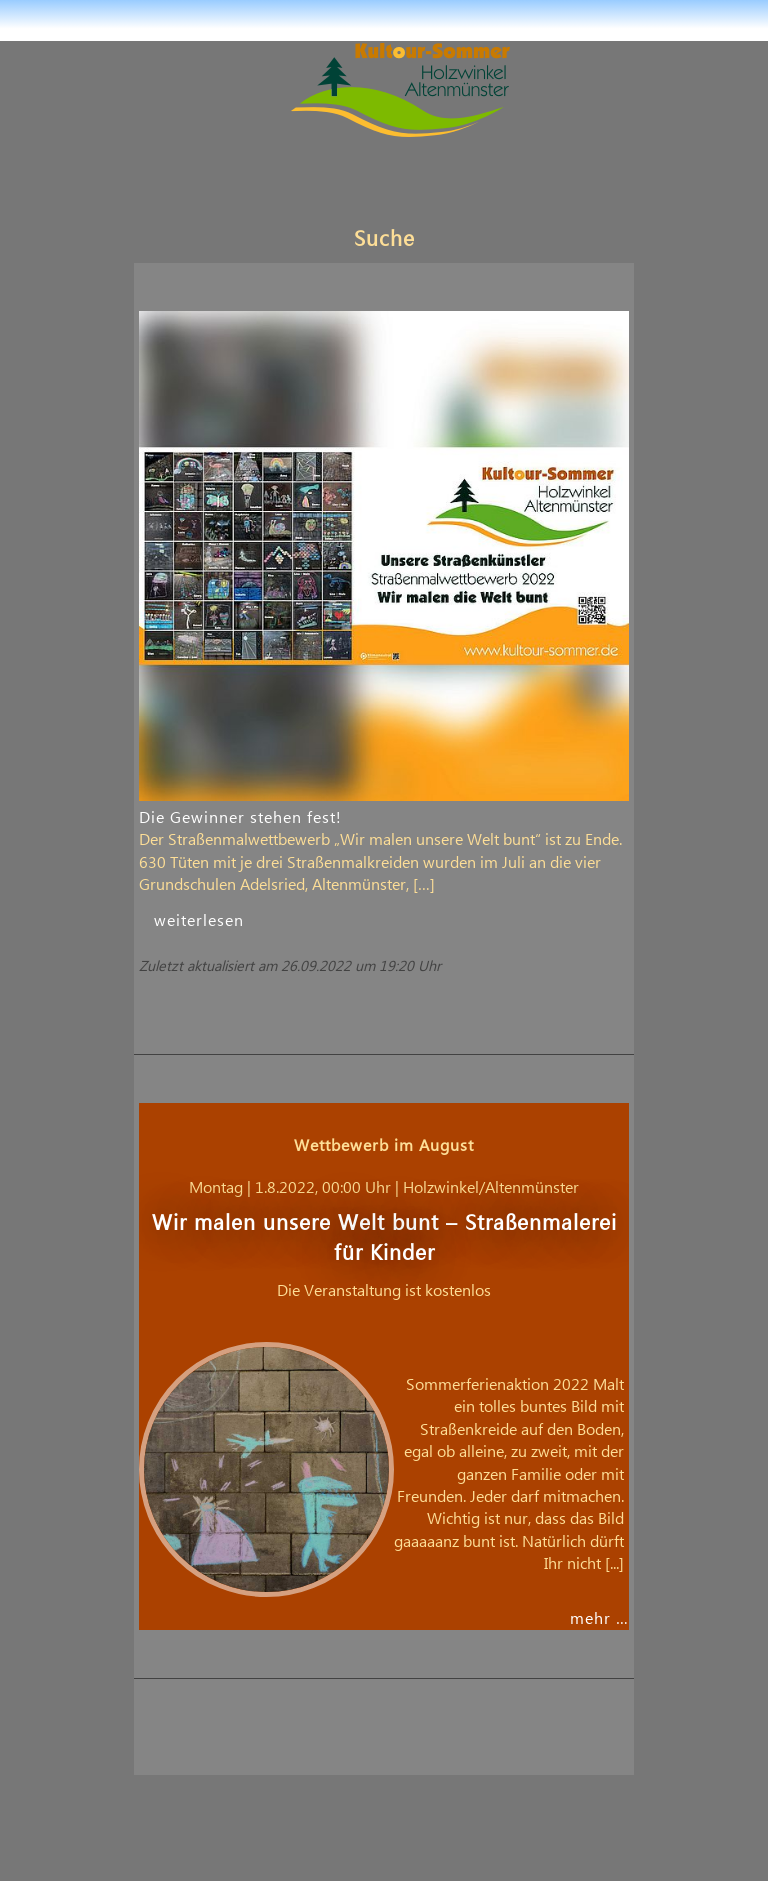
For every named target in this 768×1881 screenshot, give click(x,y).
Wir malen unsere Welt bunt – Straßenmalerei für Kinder (384, 1238)
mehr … (599, 1619)
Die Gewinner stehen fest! (240, 818)
